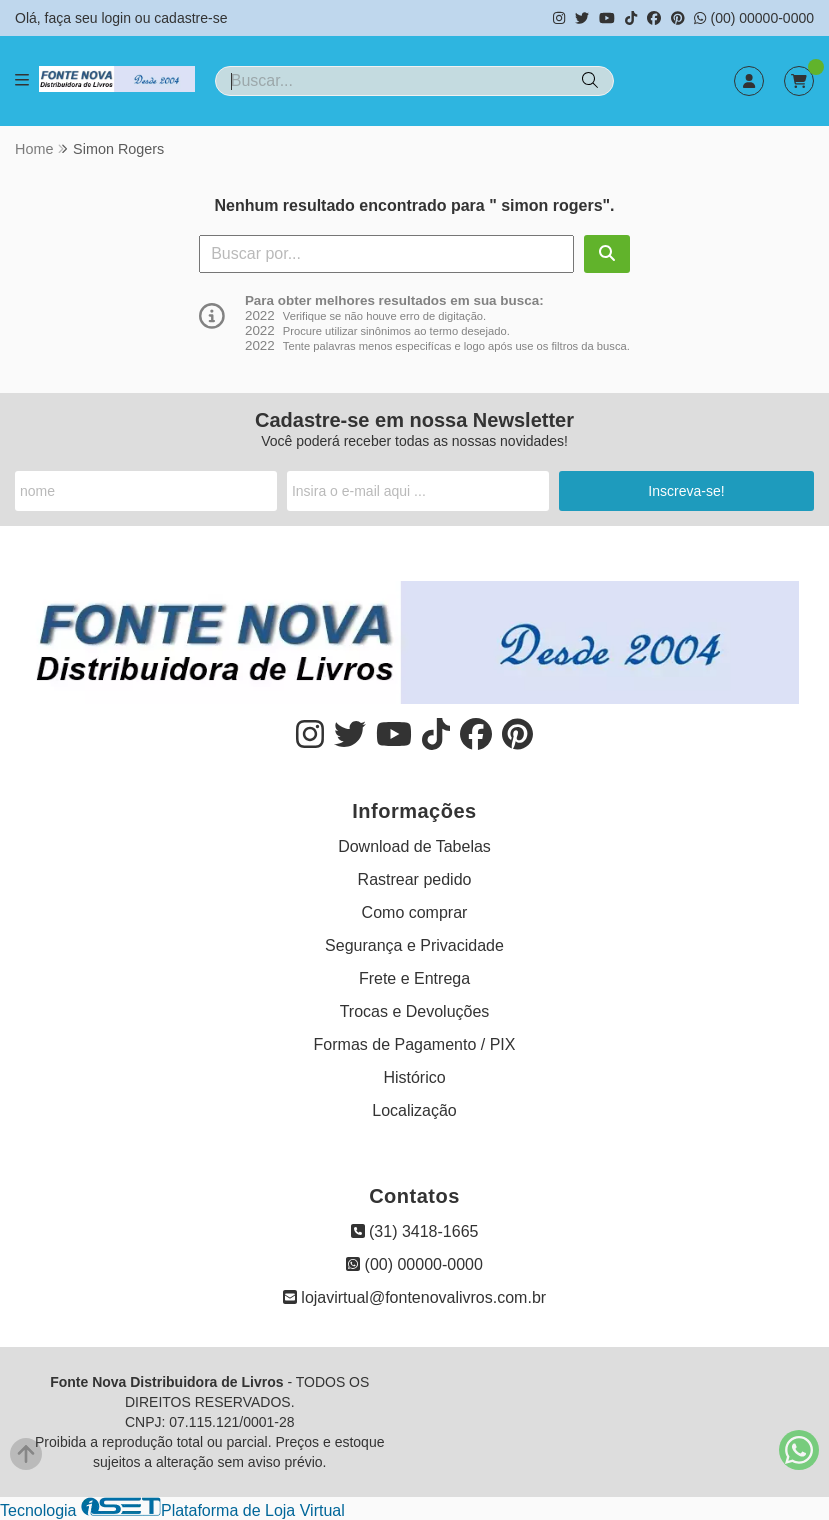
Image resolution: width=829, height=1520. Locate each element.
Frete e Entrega (414, 978)
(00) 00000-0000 (754, 18)
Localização (414, 1110)
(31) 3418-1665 (415, 1231)
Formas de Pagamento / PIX (415, 1044)
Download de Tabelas (414, 846)
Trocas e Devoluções (415, 1011)
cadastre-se (190, 18)
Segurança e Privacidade (414, 945)
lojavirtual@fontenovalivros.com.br (414, 1297)
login (117, 18)
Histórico (414, 1077)
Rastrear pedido (415, 879)
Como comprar (415, 912)
